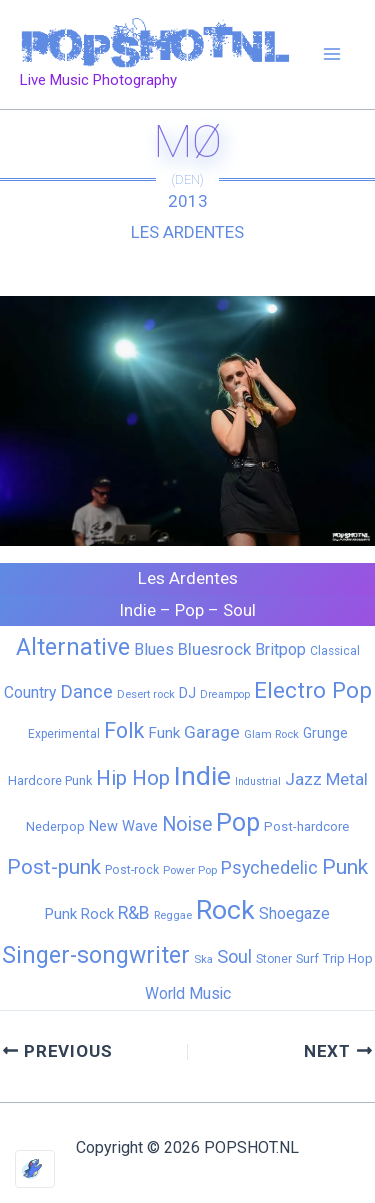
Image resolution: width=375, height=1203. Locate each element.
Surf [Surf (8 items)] (307, 958)
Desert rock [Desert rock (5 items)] (146, 694)
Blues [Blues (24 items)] (154, 649)
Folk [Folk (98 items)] (124, 730)
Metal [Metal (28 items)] (347, 779)
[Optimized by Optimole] (35, 1169)
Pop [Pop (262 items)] (238, 822)
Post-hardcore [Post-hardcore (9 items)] (306, 826)
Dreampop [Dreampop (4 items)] (225, 694)
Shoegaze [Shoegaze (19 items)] (294, 913)
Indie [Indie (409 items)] (202, 775)
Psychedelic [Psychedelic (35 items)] (269, 867)
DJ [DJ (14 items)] (187, 693)
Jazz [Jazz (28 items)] (303, 779)
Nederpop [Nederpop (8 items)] (55, 826)
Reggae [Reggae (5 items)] (173, 915)
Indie (137, 610)
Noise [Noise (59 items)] (187, 824)
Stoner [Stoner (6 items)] (274, 959)
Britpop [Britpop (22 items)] (280, 649)
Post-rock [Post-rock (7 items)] (132, 870)
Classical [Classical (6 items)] (335, 651)
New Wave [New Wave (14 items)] (123, 826)
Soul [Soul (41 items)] (234, 956)
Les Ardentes (187, 232)
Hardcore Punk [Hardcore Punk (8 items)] (50, 780)
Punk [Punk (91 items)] (345, 866)
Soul (239, 610)
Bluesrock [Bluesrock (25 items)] (214, 649)
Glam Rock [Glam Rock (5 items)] (271, 734)
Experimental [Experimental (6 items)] (64, 734)
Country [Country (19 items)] (30, 692)
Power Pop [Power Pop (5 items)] (190, 870)
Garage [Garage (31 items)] (212, 732)
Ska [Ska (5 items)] (203, 959)
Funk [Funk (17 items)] (164, 733)
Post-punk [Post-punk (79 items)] (54, 867)
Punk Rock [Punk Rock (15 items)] (79, 914)
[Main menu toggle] (333, 55)
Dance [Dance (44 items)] (86, 692)
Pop (189, 610)
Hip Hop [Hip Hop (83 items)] (133, 778)
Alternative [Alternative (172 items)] (73, 647)
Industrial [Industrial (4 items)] (258, 781)
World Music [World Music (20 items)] (188, 993)
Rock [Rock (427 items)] (225, 910)
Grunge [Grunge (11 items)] (325, 733)
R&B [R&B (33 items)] (134, 913)
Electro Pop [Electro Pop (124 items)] (313, 690)
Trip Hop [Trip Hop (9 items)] (348, 958)
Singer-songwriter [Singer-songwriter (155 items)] (96, 955)
